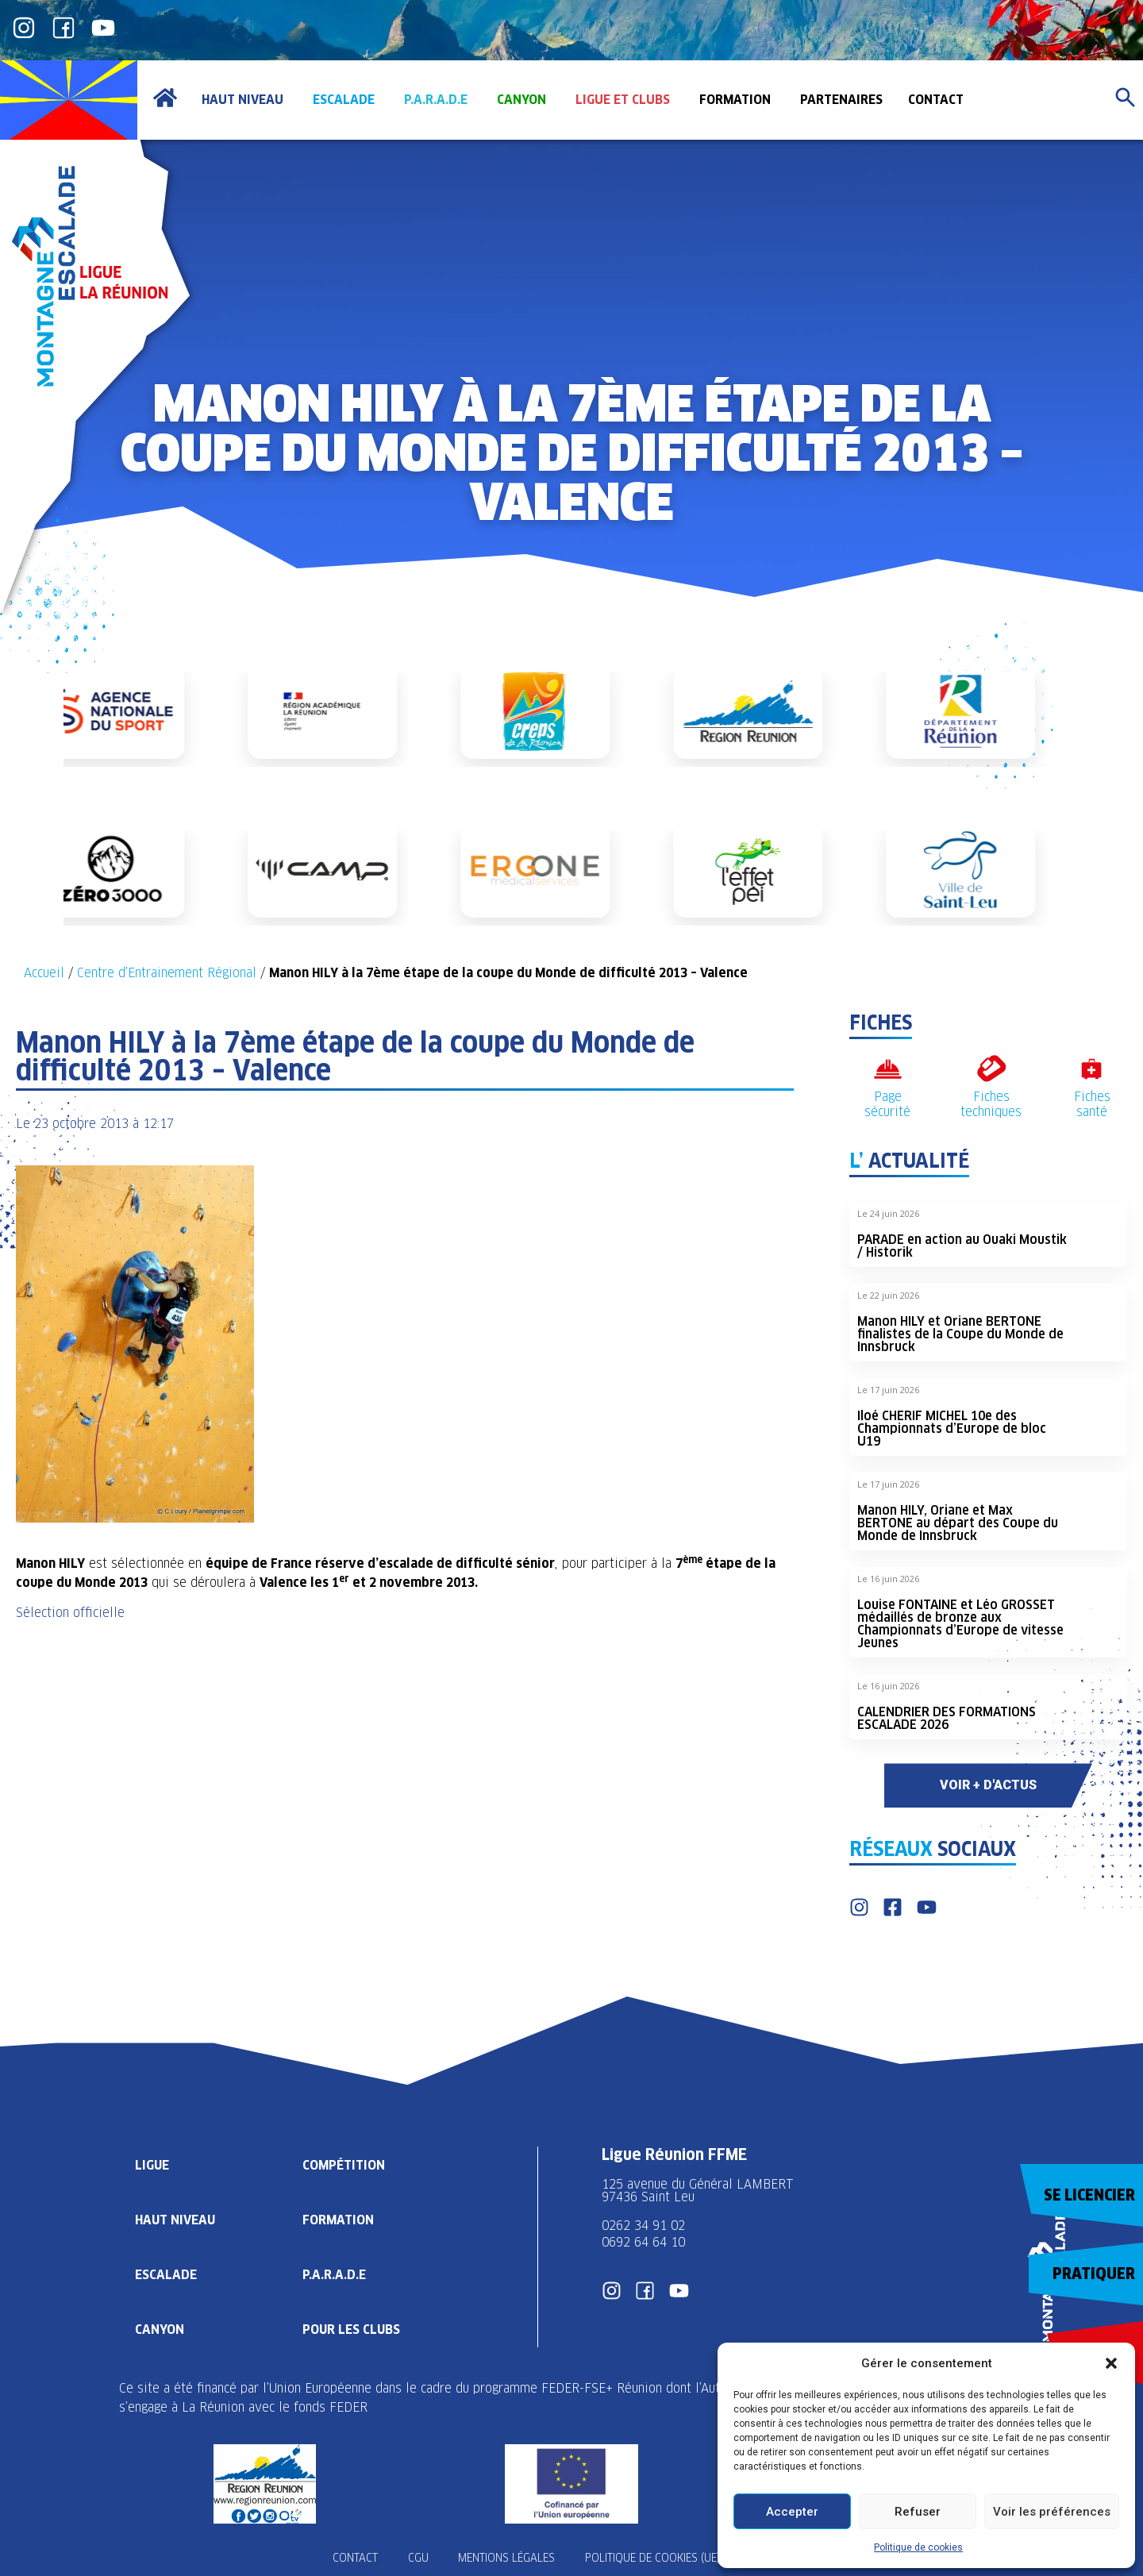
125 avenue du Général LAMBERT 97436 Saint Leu (700, 2190)
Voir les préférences (1051, 2512)
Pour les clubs (353, 2328)
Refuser (918, 2512)
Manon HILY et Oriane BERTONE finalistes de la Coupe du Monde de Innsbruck (960, 1334)
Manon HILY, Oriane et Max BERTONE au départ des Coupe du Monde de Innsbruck (957, 1523)
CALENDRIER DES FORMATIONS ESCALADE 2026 (946, 1718)
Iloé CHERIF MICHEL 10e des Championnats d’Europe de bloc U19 (951, 1428)
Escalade (166, 2274)
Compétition (345, 2164)
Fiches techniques (991, 1104)
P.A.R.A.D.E (336, 2274)
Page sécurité (887, 1104)
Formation (339, 2219)
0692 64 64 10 (643, 2242)
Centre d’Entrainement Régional (166, 973)
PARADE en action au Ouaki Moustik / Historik (962, 1246)
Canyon (159, 2328)
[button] (1111, 2363)
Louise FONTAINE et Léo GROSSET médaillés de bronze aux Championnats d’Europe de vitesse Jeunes (960, 1623)
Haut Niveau (176, 2219)
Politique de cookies (918, 2547)
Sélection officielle (70, 1612)
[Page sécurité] (888, 1069)
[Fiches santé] (1092, 1069)
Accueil (44, 973)
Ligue (152, 2164)
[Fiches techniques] (991, 1069)
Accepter (792, 2512)
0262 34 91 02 (643, 2225)
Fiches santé (1092, 1104)
